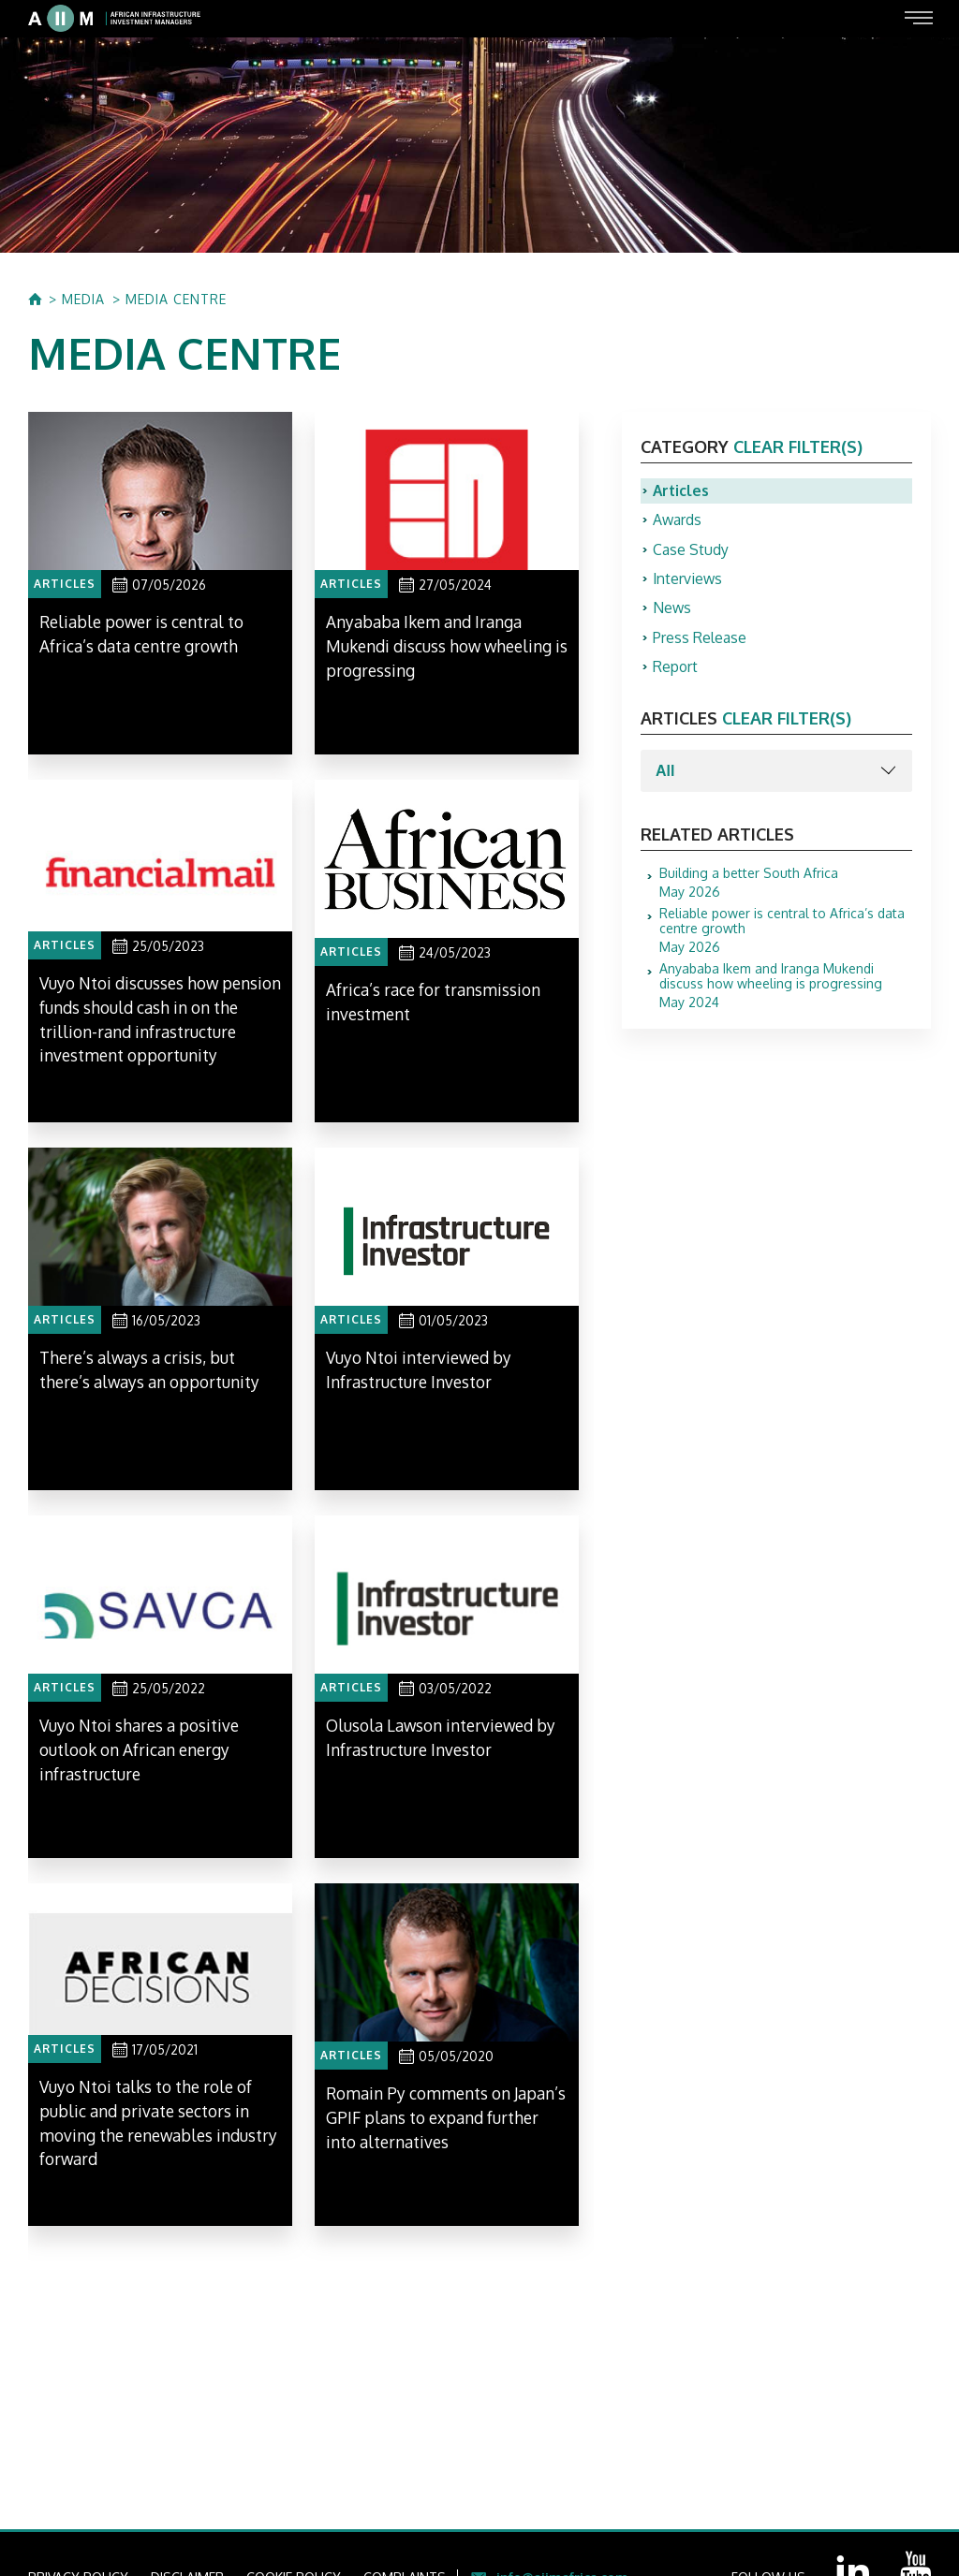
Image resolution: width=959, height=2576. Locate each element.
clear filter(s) (798, 446)
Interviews (688, 581)
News (672, 611)
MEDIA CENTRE (176, 299)
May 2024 (785, 990)
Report (676, 671)
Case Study (691, 551)
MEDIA (83, 299)
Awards (677, 521)
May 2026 (748, 887)
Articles (682, 491)
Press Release (699, 641)
